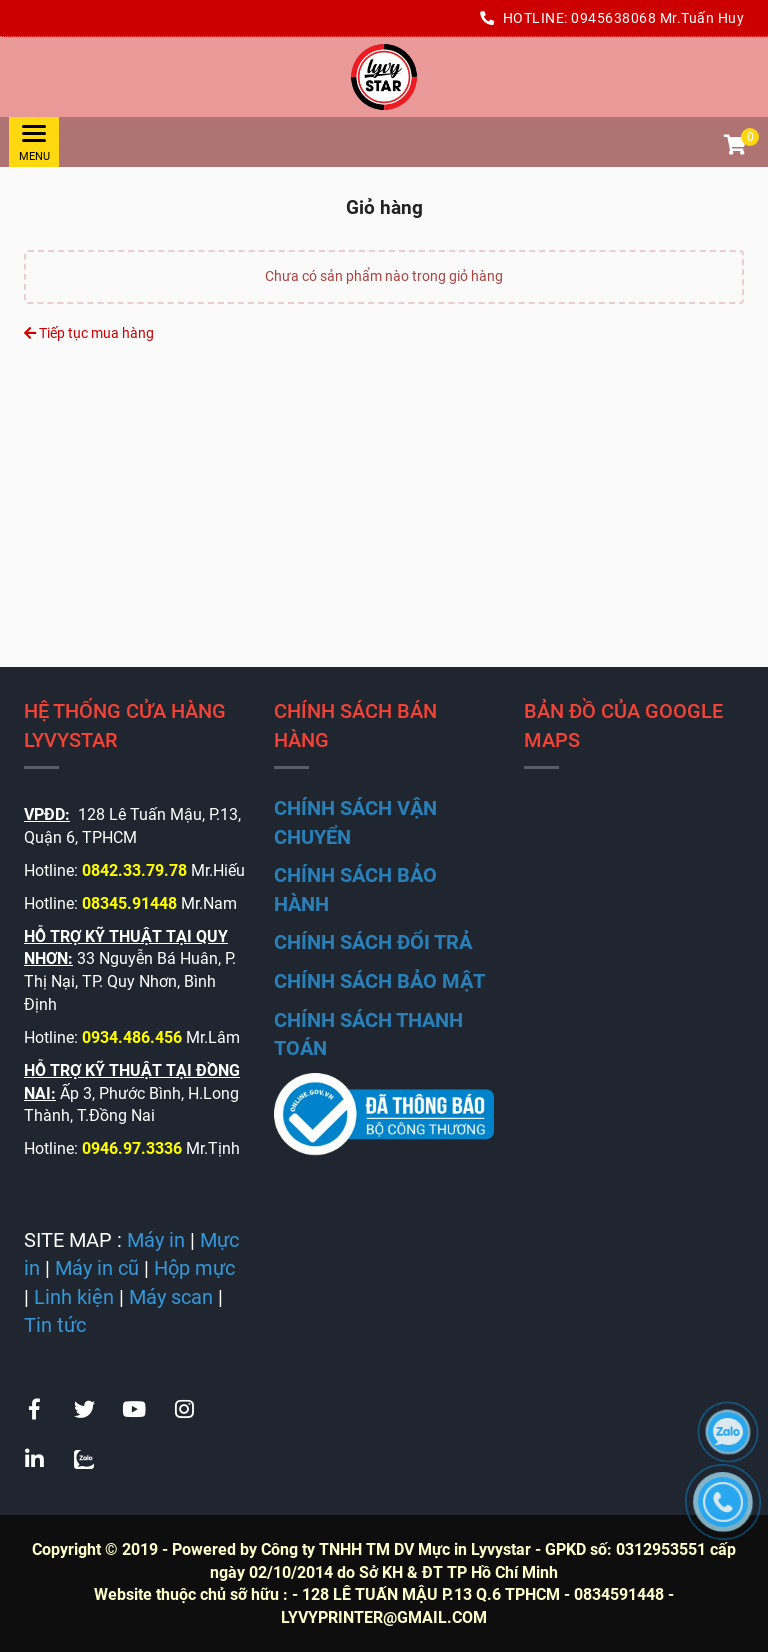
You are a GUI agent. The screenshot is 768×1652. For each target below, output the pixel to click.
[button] (734, 147)
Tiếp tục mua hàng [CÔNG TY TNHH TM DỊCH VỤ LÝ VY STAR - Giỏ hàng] (89, 333)
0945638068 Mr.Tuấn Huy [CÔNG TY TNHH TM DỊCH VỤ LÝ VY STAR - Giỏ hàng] (657, 18)
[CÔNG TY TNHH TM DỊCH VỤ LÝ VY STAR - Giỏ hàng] (384, 77)
